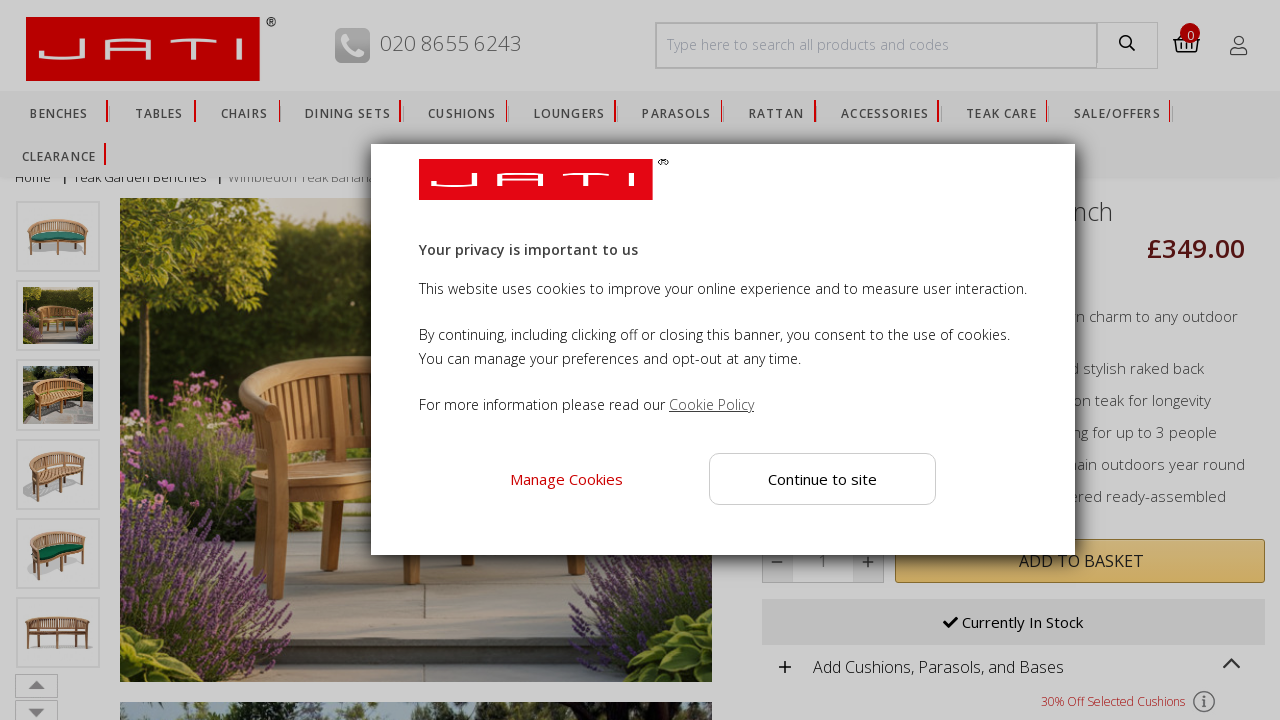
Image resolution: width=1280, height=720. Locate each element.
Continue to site (822, 479)
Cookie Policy (711, 404)
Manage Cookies (566, 479)
